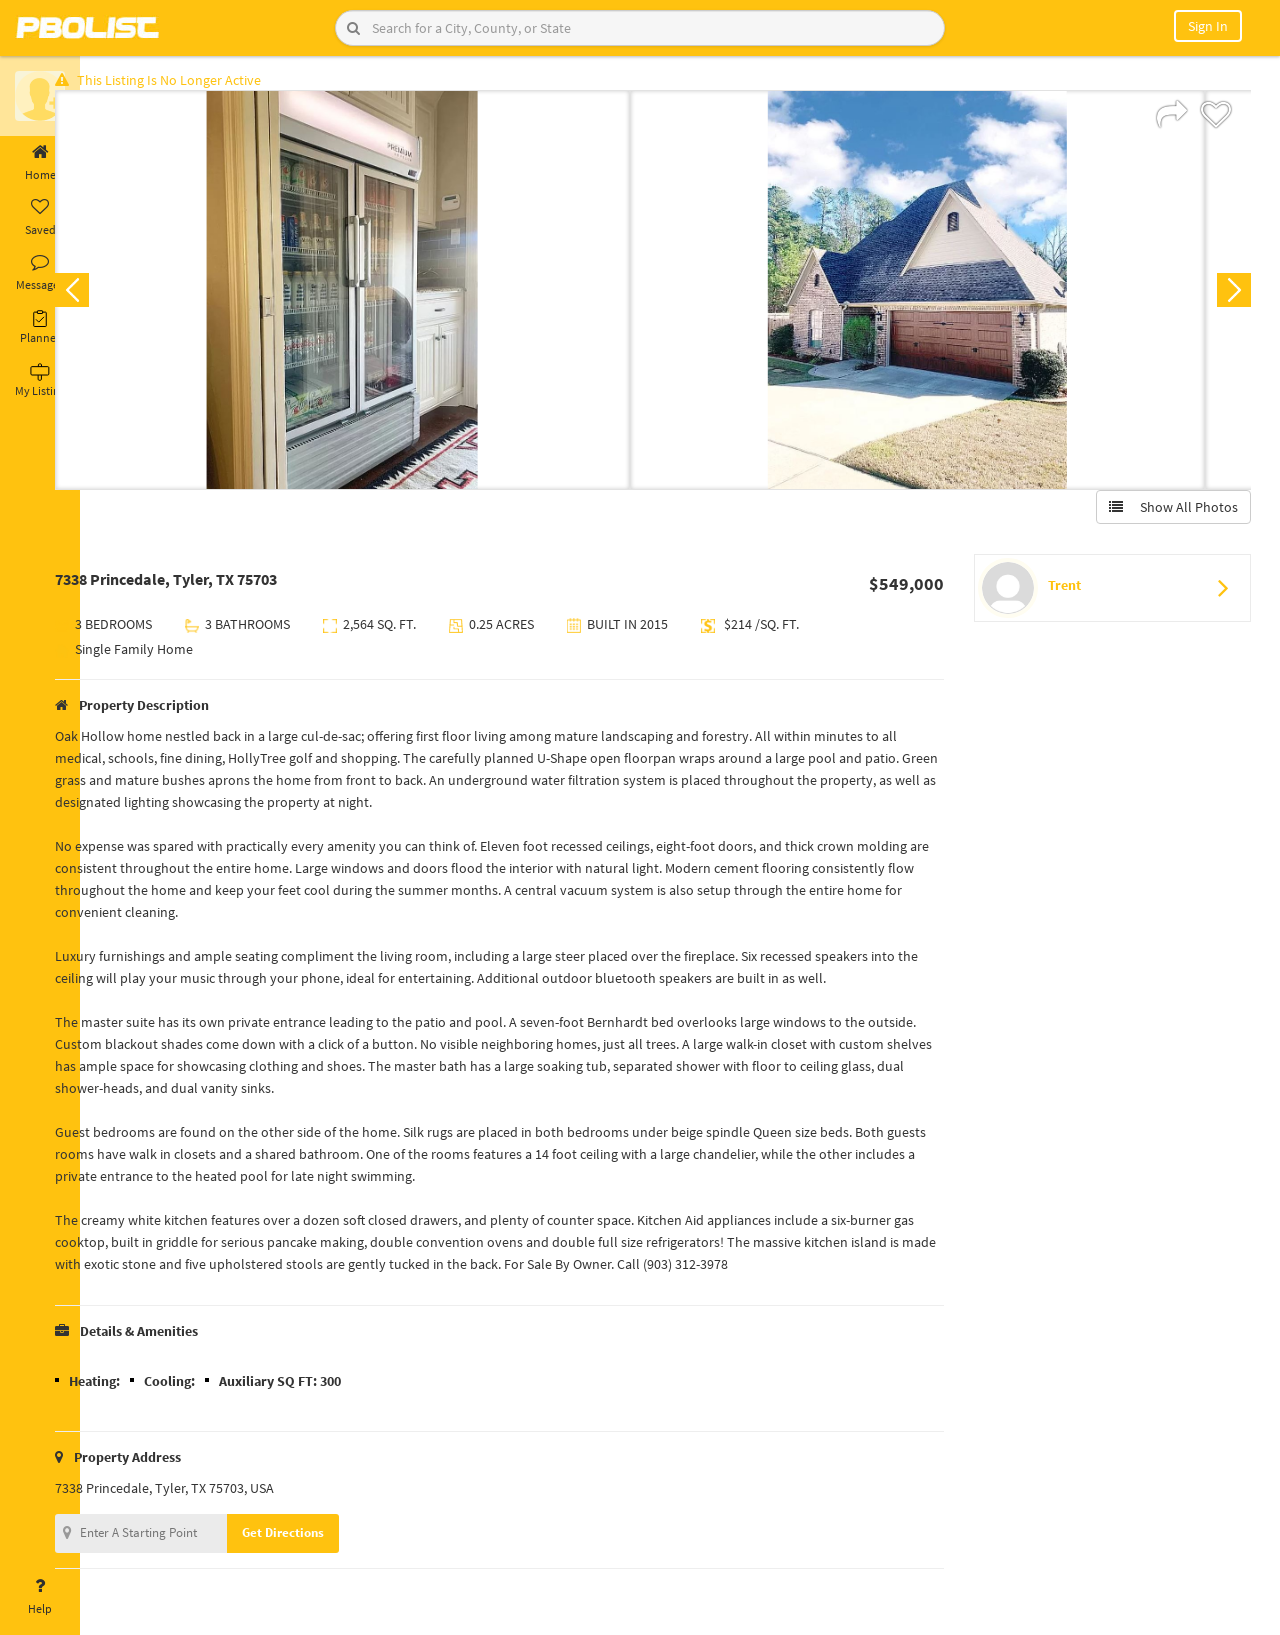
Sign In (1208, 26)
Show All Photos (1167, 513)
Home (40, 163)
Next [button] (1228, 296)
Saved (40, 218)
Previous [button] (112, 296)
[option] (382, 296)
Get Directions (323, 1538)
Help (40, 1597)
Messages (40, 273)
